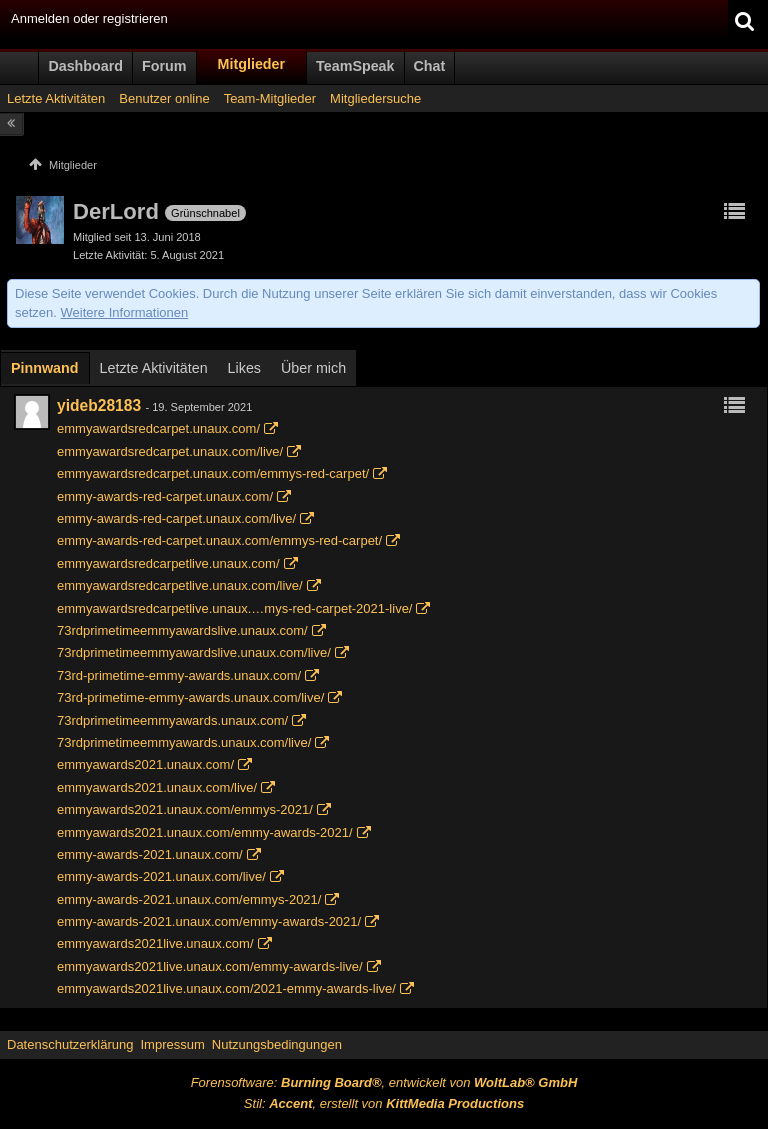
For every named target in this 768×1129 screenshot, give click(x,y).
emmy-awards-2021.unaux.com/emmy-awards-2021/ (209, 921)
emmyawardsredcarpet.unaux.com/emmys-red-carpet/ (213, 473)
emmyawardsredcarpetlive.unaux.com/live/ (180, 585)
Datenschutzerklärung (70, 1044)
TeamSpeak (355, 66)
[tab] (45, 370)
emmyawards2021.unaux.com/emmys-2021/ (185, 809)
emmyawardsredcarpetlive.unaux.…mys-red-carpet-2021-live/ (234, 608)
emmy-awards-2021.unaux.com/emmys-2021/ (189, 899)
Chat (430, 66)
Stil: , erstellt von (384, 1103)
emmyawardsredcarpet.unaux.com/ (158, 428)
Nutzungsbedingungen (277, 1044)
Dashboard (85, 66)
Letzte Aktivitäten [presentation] (154, 368)
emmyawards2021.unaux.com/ (145, 764)
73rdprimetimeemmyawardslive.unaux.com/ (182, 630)
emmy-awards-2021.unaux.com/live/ (161, 876)
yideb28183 (99, 405)
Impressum (172, 1044)
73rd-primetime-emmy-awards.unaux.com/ (179, 675)
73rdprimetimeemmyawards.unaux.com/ (172, 720)
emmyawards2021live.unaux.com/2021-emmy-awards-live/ (226, 988)
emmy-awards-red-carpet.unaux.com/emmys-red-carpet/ (219, 540)
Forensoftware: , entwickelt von (384, 1082)
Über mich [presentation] (313, 368)
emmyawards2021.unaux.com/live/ (157, 787)
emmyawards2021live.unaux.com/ (155, 943)
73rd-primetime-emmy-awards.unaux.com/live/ (190, 697)
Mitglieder (252, 64)
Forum (164, 66)
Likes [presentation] (244, 368)
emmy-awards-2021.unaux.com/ (150, 854)
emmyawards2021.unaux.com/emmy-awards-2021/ (205, 832)
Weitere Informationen (125, 312)
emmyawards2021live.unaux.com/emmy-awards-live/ (210, 966)
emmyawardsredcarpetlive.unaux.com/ (168, 563)
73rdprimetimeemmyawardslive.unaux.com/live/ (194, 652)
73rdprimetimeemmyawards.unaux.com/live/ (184, 742)
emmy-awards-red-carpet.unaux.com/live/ (176, 518)
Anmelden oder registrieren (89, 18)
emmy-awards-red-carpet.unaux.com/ (165, 496)
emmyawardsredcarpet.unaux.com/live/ (170, 451)
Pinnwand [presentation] (45, 368)
